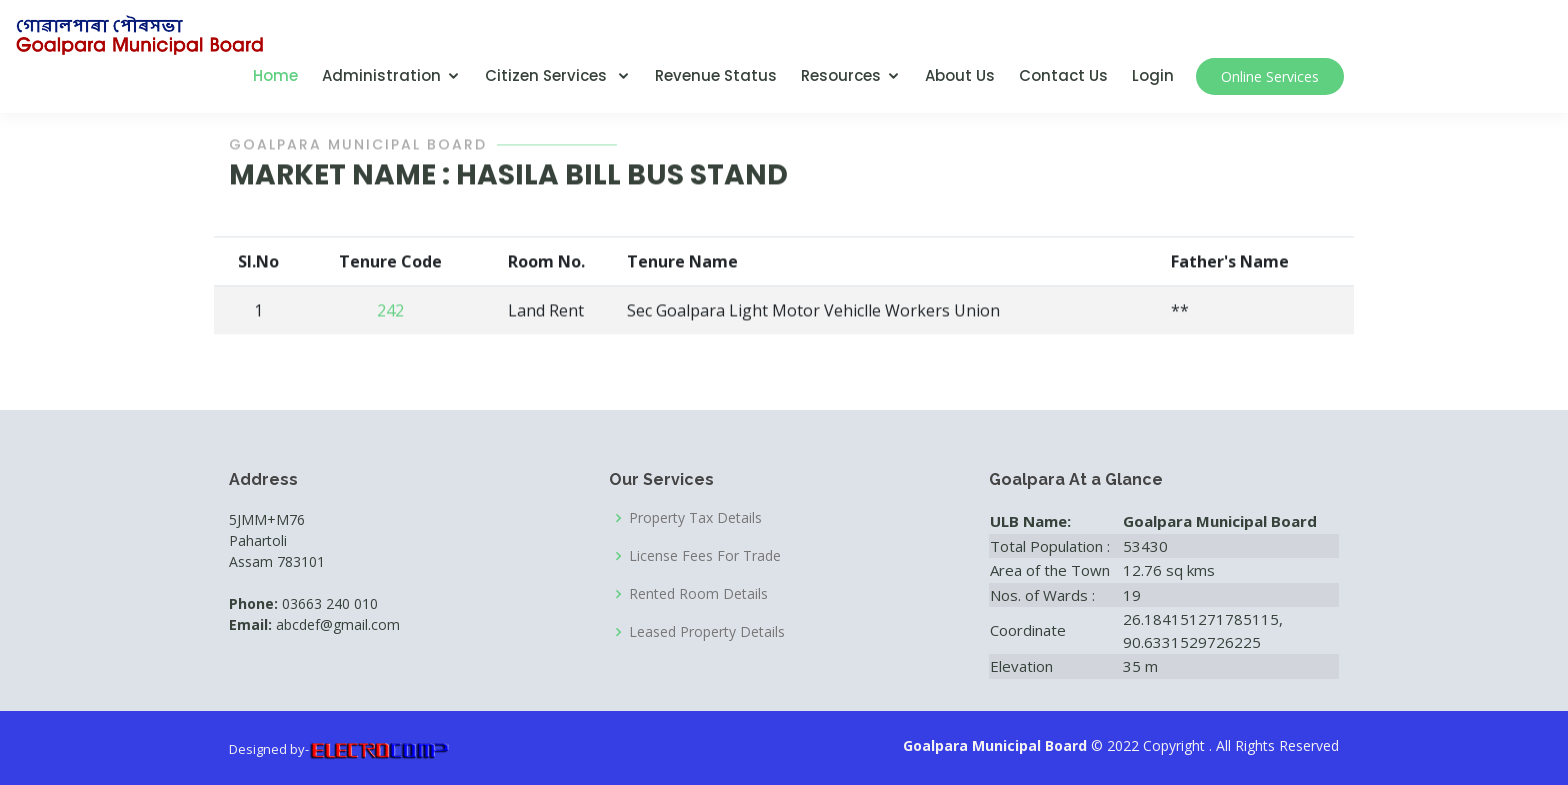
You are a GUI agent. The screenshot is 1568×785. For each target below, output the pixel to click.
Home (275, 75)
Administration (381, 75)
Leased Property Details (707, 632)
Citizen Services (548, 75)
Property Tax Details (695, 518)
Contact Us (1063, 75)
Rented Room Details (698, 594)
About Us (960, 75)
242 (390, 313)
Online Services (1270, 76)
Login (1153, 75)
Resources (841, 75)
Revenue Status (716, 75)
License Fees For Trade (705, 556)
